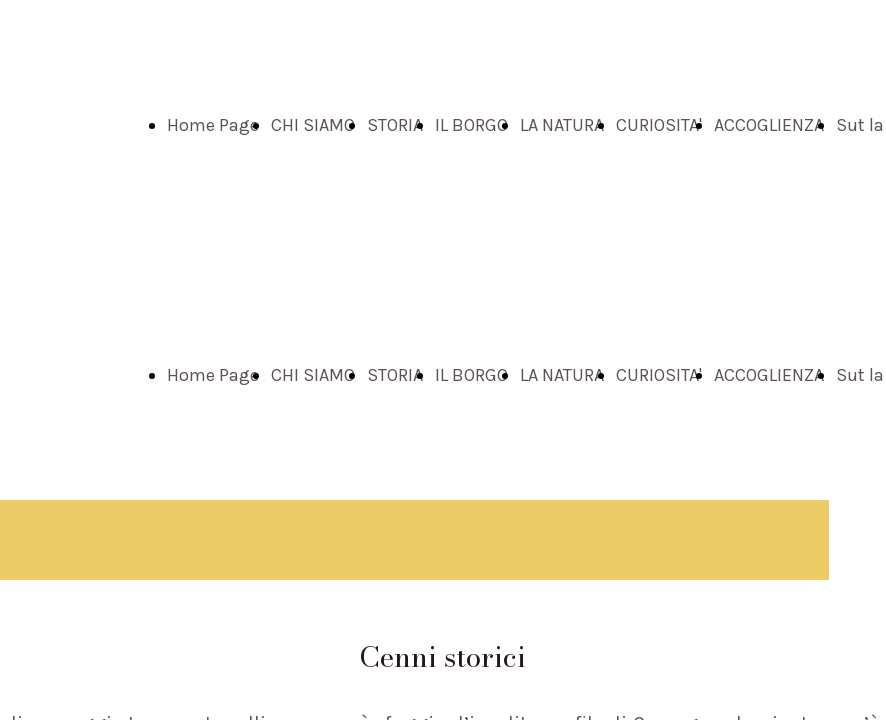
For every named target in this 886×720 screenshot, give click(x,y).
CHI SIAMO (313, 125)
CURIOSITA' (659, 125)
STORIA (395, 125)
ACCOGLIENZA (769, 125)
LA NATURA (562, 125)
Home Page (213, 125)
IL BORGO (471, 125)
